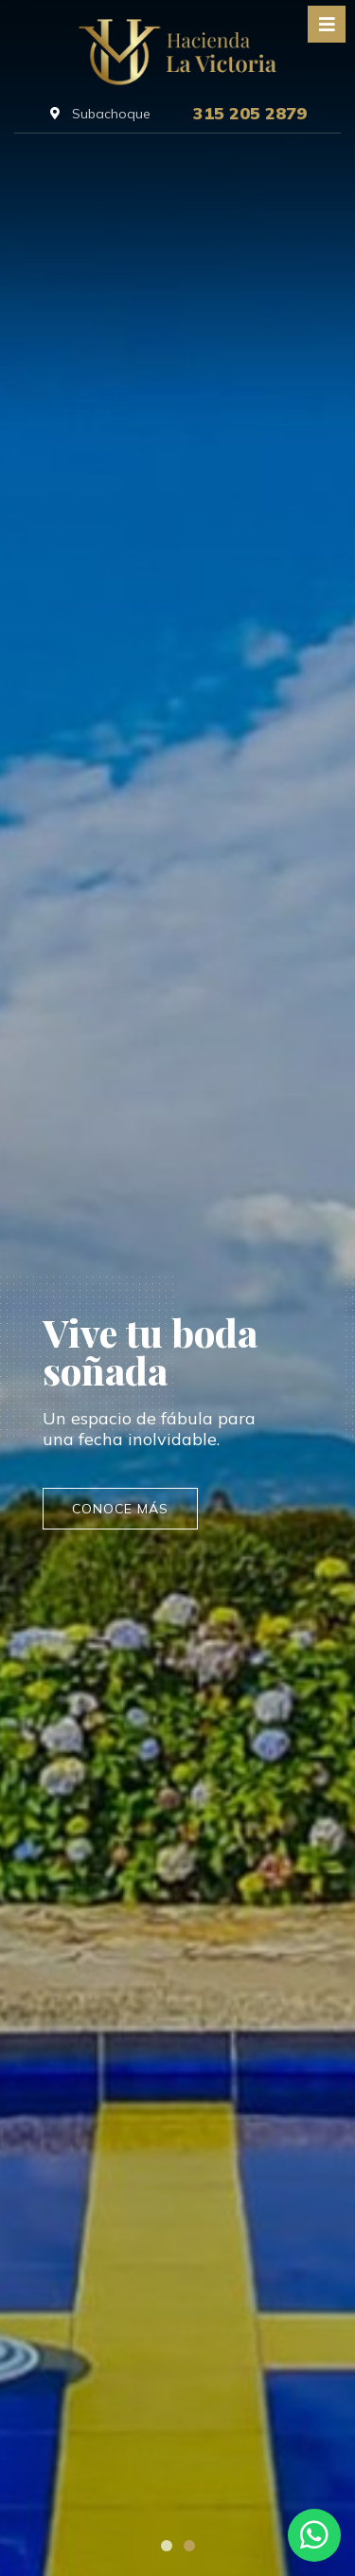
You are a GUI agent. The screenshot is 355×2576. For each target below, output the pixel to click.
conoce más (120, 1508)
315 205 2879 (250, 113)
